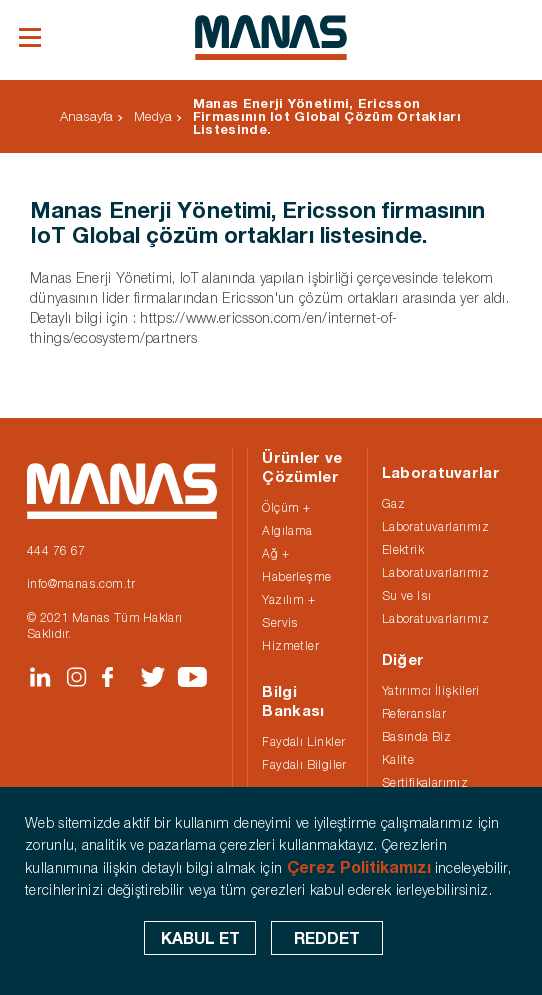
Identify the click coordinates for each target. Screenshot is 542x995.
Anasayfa (86, 116)
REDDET (327, 937)
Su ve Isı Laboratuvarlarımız (435, 607)
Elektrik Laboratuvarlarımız (435, 561)
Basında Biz (416, 736)
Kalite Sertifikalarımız (425, 771)
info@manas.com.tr (81, 583)
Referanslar (414, 713)
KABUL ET (200, 937)
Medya (153, 116)
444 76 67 (56, 550)
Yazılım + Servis (288, 611)
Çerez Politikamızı (359, 866)
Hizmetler (290, 645)
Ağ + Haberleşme (296, 565)
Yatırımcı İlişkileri (431, 690)
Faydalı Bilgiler (304, 764)
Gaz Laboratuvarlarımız (435, 515)
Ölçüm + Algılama (287, 519)
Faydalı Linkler (303, 741)
